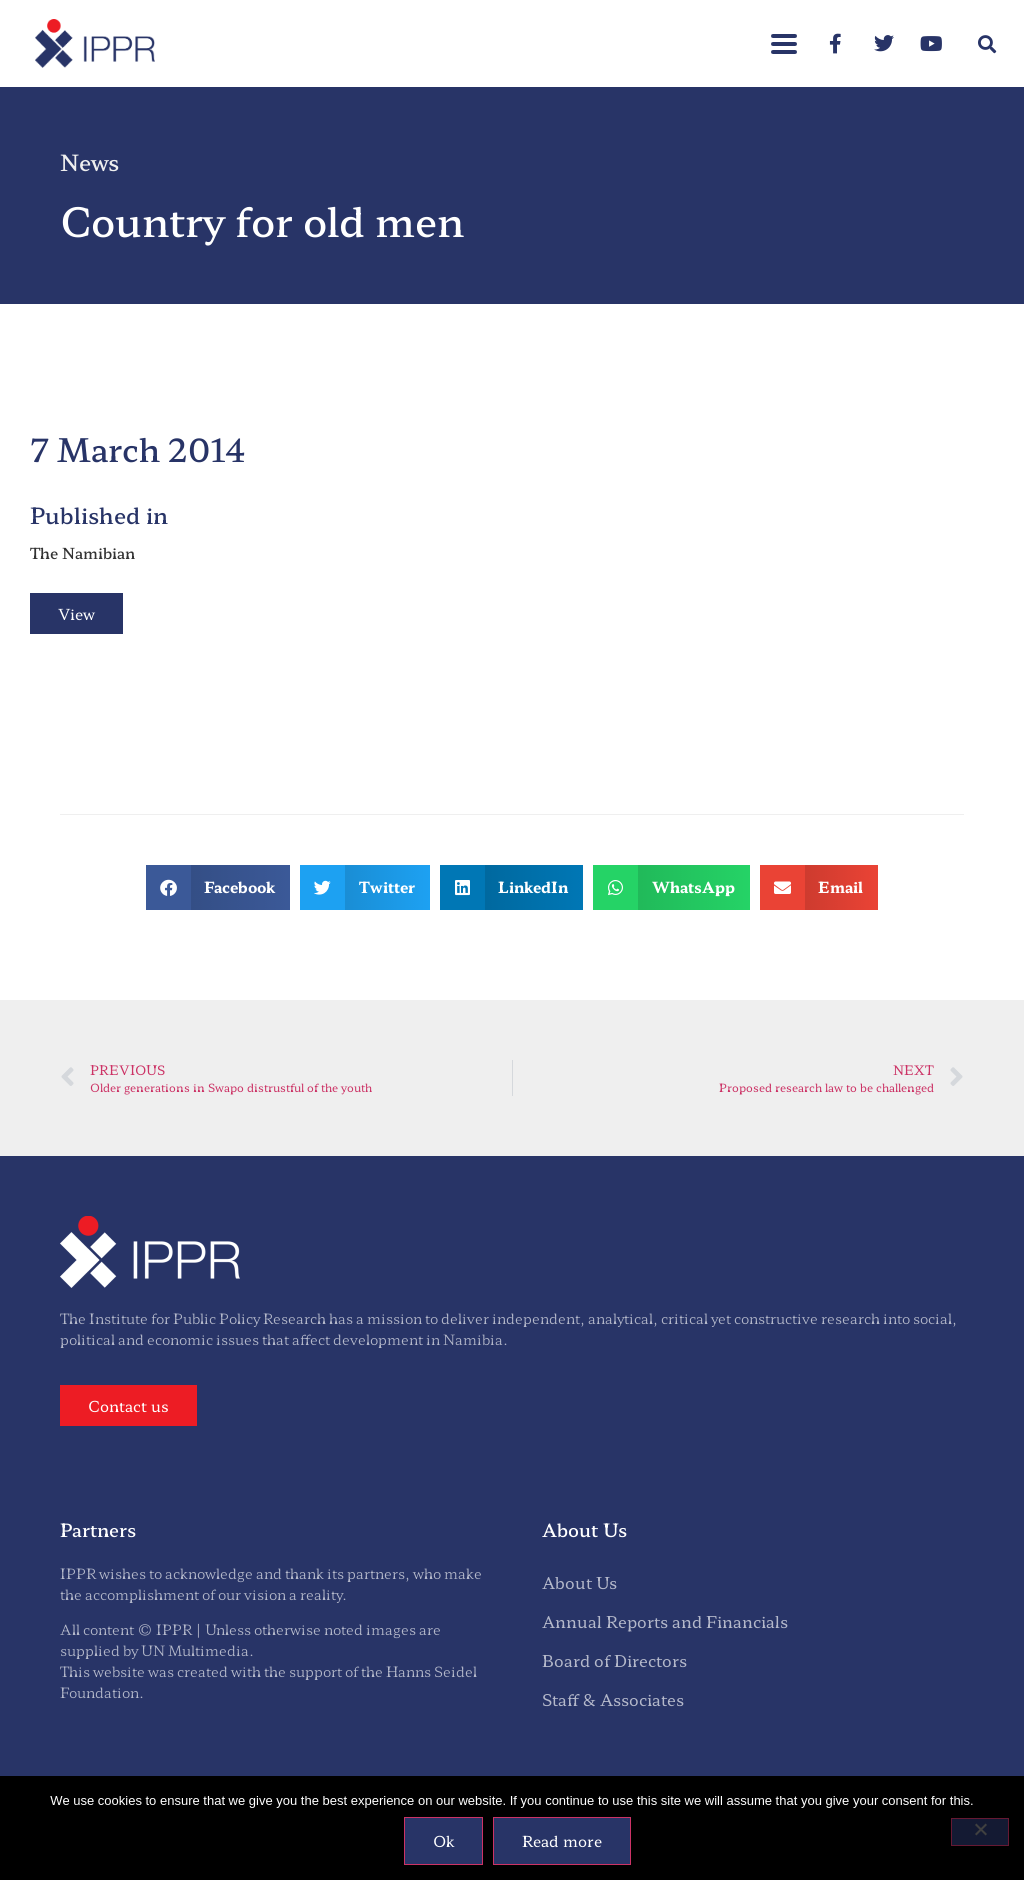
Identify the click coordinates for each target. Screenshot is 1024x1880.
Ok (443, 1840)
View (76, 613)
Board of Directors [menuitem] (614, 1660)
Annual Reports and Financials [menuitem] (665, 1621)
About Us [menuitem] (579, 1582)
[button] (987, 43)
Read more (562, 1840)
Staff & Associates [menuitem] (613, 1699)
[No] (980, 1832)
